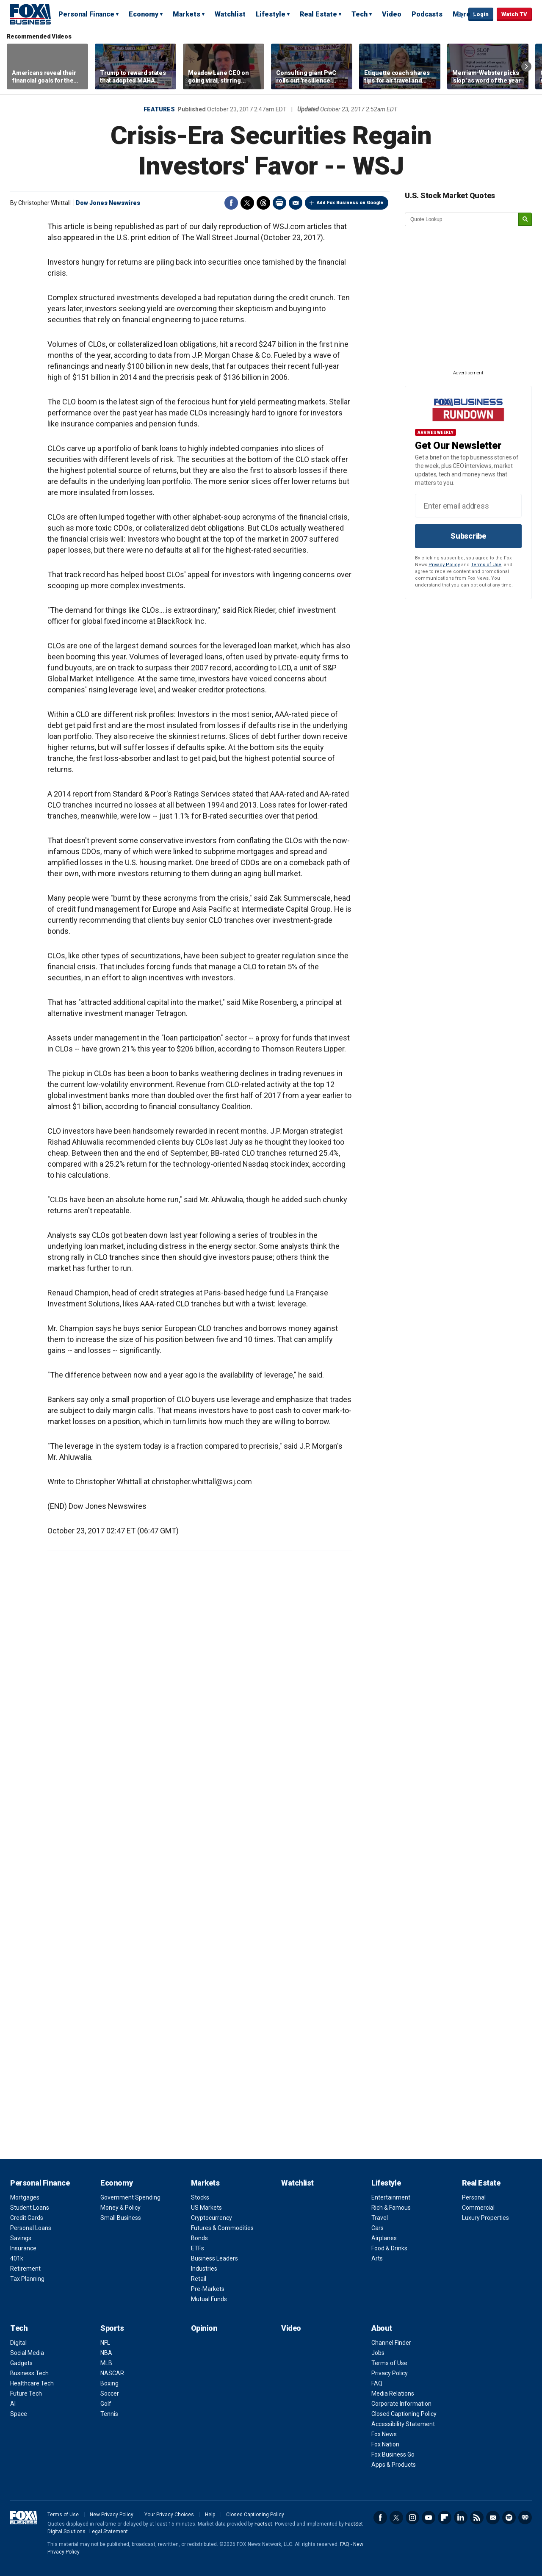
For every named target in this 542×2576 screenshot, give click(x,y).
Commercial (478, 2207)
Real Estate (318, 14)
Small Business (120, 2217)
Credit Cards (26, 2217)
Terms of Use (486, 564)
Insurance (23, 2248)
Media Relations (392, 2393)
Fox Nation (385, 2444)
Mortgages (24, 2197)
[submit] (525, 220)
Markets (186, 14)
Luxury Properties (485, 2217)
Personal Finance (86, 14)
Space (18, 2413)
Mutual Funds (209, 2299)
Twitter (247, 203)
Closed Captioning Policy (404, 2413)
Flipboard (444, 2517)
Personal (474, 2197)
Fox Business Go (393, 2454)
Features (159, 109)
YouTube (428, 2517)
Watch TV (514, 14)
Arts (377, 2258)
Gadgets (21, 2363)
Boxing (109, 2383)
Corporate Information (401, 2403)
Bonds (199, 2238)
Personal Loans (30, 2228)
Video (391, 14)
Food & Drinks (389, 2248)
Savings (20, 2238)
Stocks (200, 2197)
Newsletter (493, 2517)
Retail (198, 2278)
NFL (105, 2342)
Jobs (377, 2352)
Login (481, 14)
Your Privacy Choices (169, 2515)
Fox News (384, 2434)
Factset (263, 2524)
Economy (143, 14)
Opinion (204, 2328)
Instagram (412, 2517)
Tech (359, 14)
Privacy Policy (444, 564)
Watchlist (230, 14)
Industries (204, 2268)
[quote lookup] (462, 219)
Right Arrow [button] (526, 66)
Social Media (27, 2352)
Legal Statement (108, 2531)
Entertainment (390, 2197)
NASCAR (112, 2373)
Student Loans (29, 2207)
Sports (112, 2328)
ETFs (197, 2248)
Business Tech (29, 2373)
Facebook (231, 203)
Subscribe (468, 535)
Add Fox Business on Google (350, 202)
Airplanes (384, 2238)
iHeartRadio (525, 2517)
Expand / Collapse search (460, 14)
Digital (18, 2342)
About (381, 2328)
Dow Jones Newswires (108, 202)
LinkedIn (460, 2517)
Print (279, 203)
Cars (377, 2228)
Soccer (109, 2393)
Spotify (509, 2517)
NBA (106, 2352)
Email (295, 203)
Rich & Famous (391, 2207)
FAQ (376, 2383)
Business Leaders (214, 2258)
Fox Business (30, 14)
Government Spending (130, 2197)
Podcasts (427, 14)
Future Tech (26, 2393)
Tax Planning (27, 2278)
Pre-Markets (207, 2288)
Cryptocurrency (211, 2217)
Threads (263, 203)
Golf (105, 2403)
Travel (379, 2217)
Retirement (25, 2268)
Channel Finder (391, 2342)
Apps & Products (393, 2464)
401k (16, 2258)
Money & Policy (120, 2207)
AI (13, 2403)
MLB (106, 2363)
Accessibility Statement (403, 2424)
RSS (477, 2517)
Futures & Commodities (222, 2228)
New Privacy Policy (111, 2515)
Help (210, 2515)
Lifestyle (270, 14)
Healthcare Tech (32, 2383)
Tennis (109, 2413)
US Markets (206, 2207)
